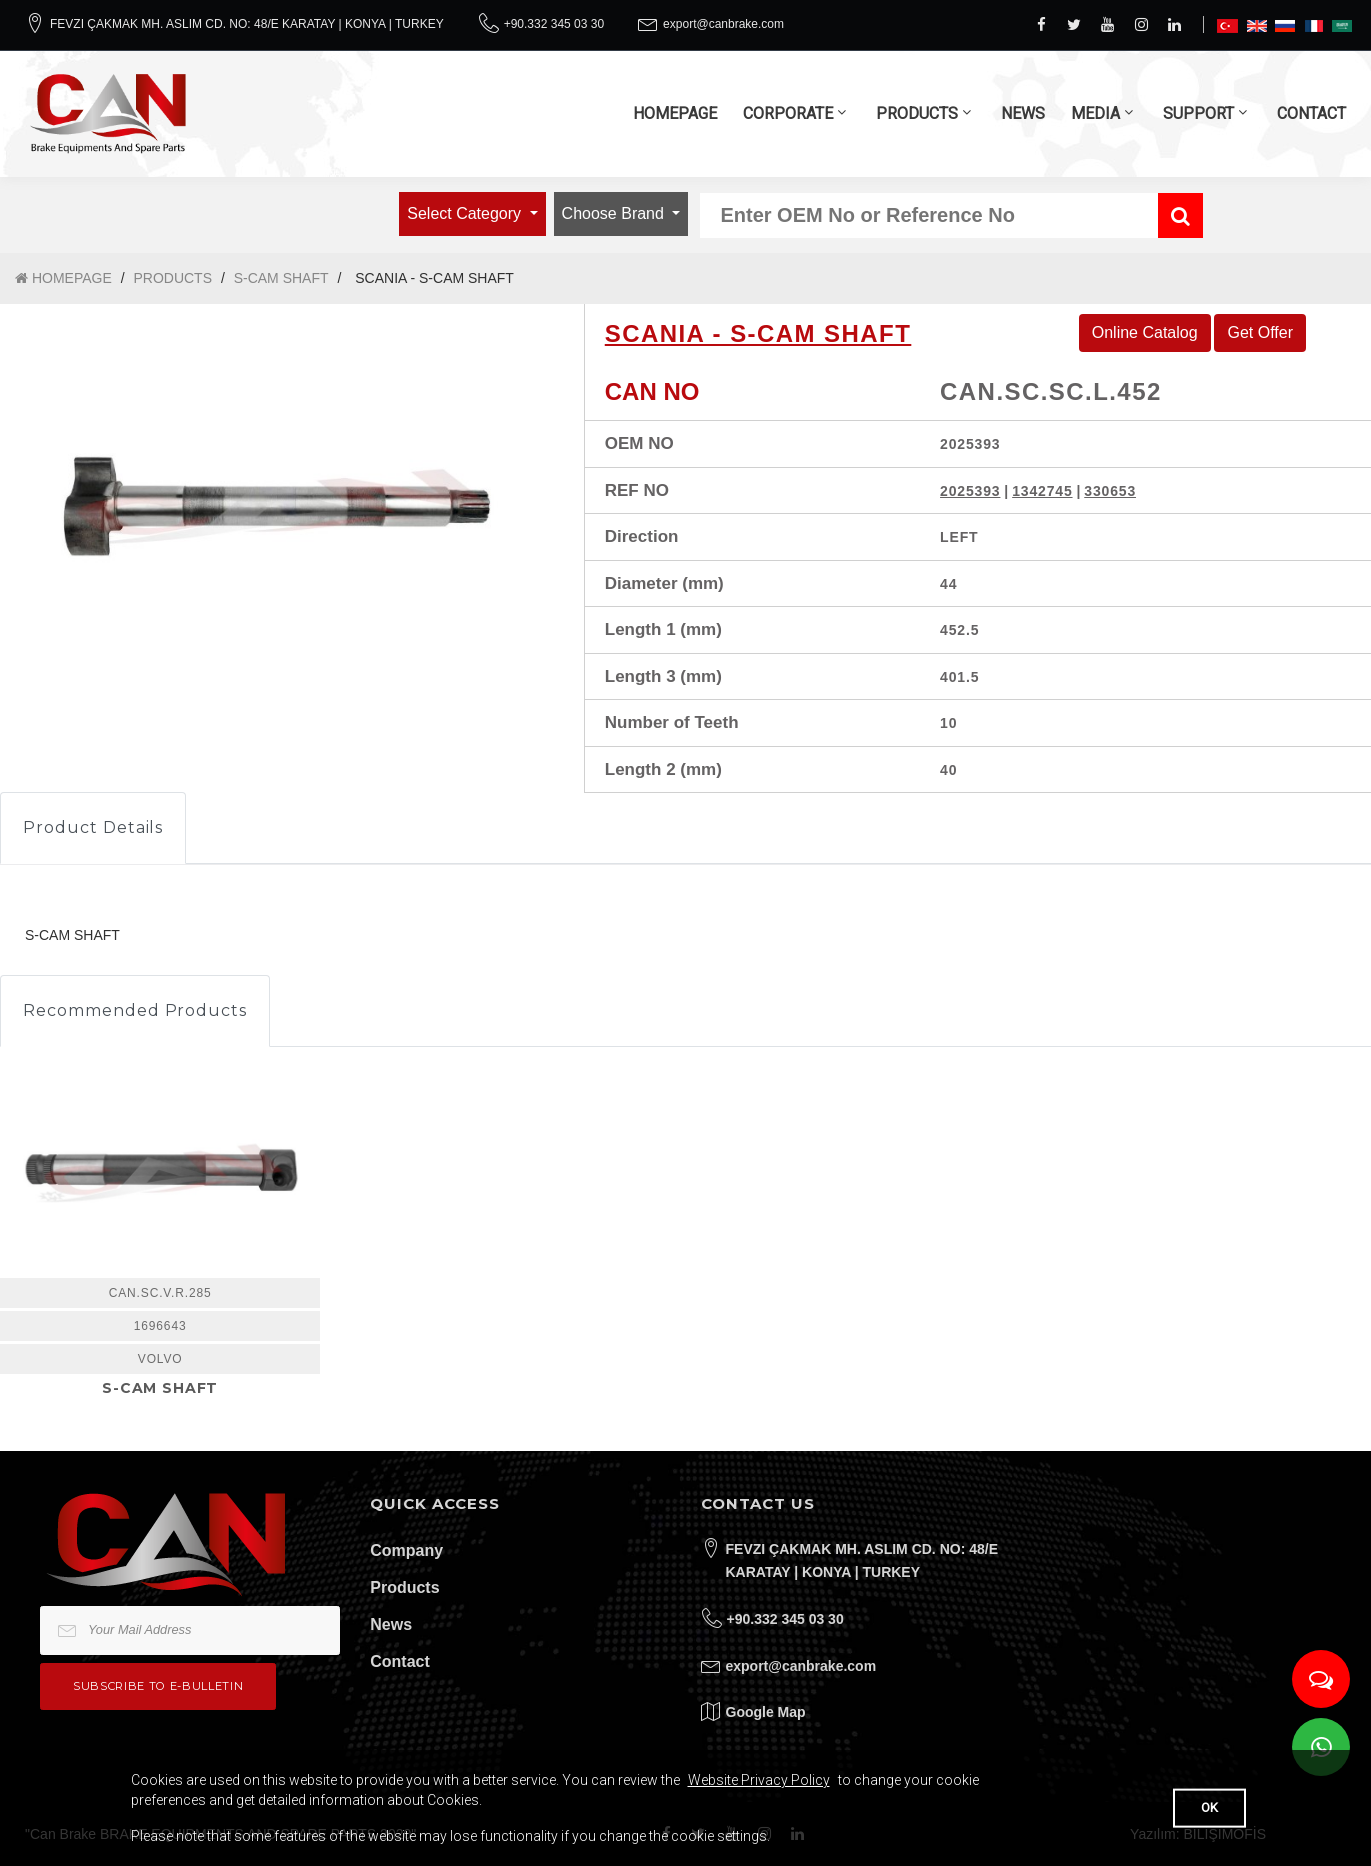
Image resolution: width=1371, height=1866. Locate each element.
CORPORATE (788, 113)
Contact (400, 1661)
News (391, 1624)
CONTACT (1311, 113)
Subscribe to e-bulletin (158, 1686)
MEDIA (1095, 113)
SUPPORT (1198, 113)
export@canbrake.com (723, 24)
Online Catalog (1145, 332)
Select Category (466, 213)
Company (406, 1550)
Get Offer (1260, 332)
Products (404, 1587)
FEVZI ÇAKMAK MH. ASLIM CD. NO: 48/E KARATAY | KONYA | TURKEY (247, 24)
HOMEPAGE (675, 113)
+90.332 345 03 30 (554, 24)
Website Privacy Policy (759, 1780)
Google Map (766, 1712)
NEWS (1023, 113)
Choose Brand (615, 213)
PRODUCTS (917, 113)
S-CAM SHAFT (281, 278)
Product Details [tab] (93, 827)
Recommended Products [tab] (135, 1010)
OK (1209, 1807)
